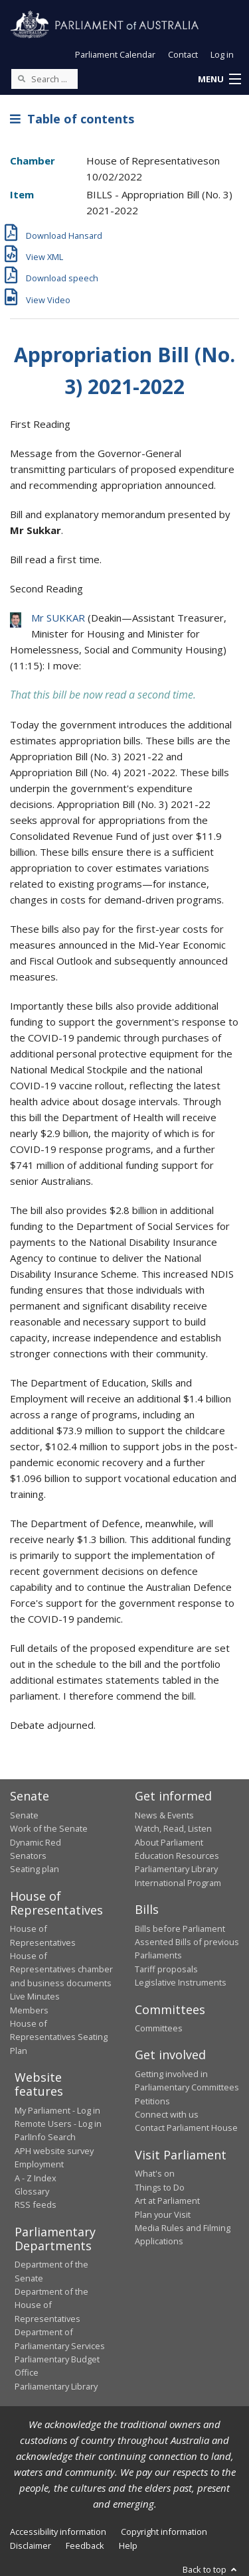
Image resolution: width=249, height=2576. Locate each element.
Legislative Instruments (180, 1982)
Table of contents (72, 119)
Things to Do (160, 2187)
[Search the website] (44, 79)
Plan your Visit (163, 2214)
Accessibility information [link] (58, 2532)
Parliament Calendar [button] (115, 54)
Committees (159, 2028)
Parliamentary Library (176, 1869)
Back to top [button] (211, 2569)
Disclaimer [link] (30, 2545)
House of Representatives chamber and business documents (61, 1969)
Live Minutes (35, 1996)
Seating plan (34, 1869)
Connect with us (167, 2114)
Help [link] (128, 2545)
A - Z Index (35, 2178)
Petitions (152, 2101)
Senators (28, 1856)
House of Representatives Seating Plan (59, 2037)
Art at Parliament (167, 2200)
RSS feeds (35, 2204)
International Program (178, 1883)
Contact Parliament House (186, 2128)
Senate (24, 1815)
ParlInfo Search (45, 2137)
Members (29, 2010)
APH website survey (54, 2151)
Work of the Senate (49, 1828)
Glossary (32, 2191)
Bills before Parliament (180, 1928)
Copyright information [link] (164, 2532)
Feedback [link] (85, 2545)
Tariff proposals (166, 1969)
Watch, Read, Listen (173, 1828)
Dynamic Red (35, 1842)
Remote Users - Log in (58, 2124)
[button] (219, 79)
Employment (39, 2164)
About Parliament (169, 1842)
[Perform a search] (21, 78)
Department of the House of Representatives (51, 2305)
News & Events (164, 1815)
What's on (155, 2173)
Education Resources (177, 1856)
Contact (183, 54)
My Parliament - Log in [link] (57, 2110)
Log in (222, 54)
